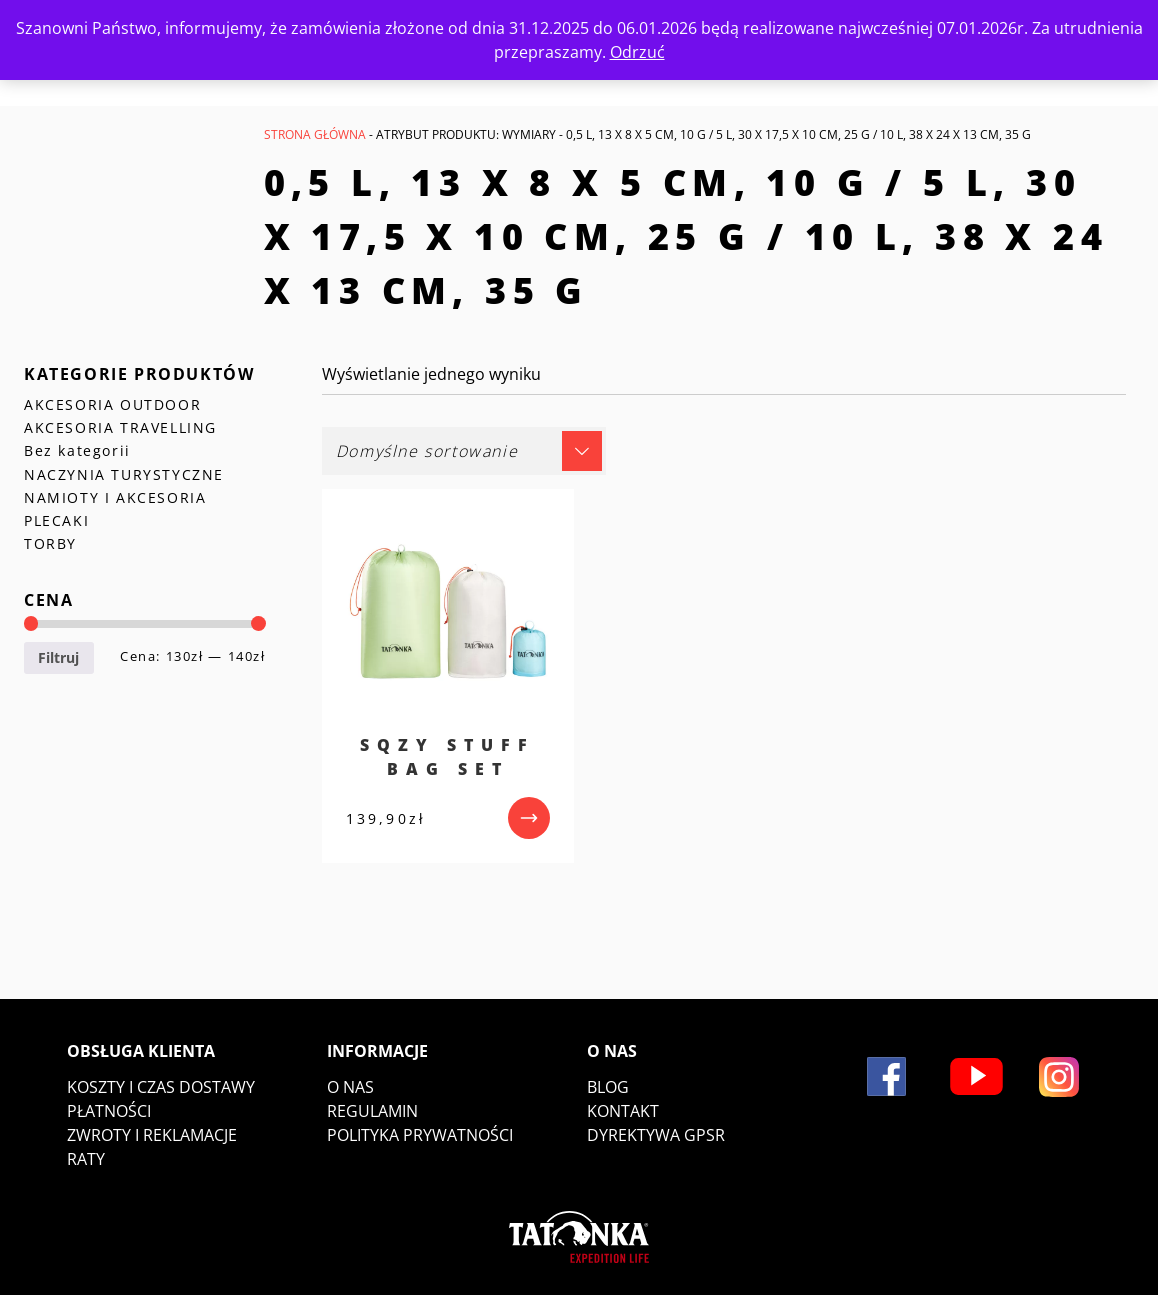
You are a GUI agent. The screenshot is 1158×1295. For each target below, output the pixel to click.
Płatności (109, 1111)
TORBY (50, 543)
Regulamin (372, 1111)
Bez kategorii (77, 450)
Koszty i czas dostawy (161, 1087)
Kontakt (623, 1111)
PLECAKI (56, 520)
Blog (608, 1087)
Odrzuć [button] (637, 52)
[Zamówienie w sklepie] (464, 451)
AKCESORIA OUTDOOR (112, 404)
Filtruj (58, 657)
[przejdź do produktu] (529, 818)
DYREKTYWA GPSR (656, 1135)
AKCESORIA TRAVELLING (120, 427)
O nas (350, 1087)
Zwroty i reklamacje (152, 1135)
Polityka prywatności (420, 1135)
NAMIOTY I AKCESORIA (115, 497)
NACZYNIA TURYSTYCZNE (124, 474)
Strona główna (315, 134)
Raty (86, 1159)
